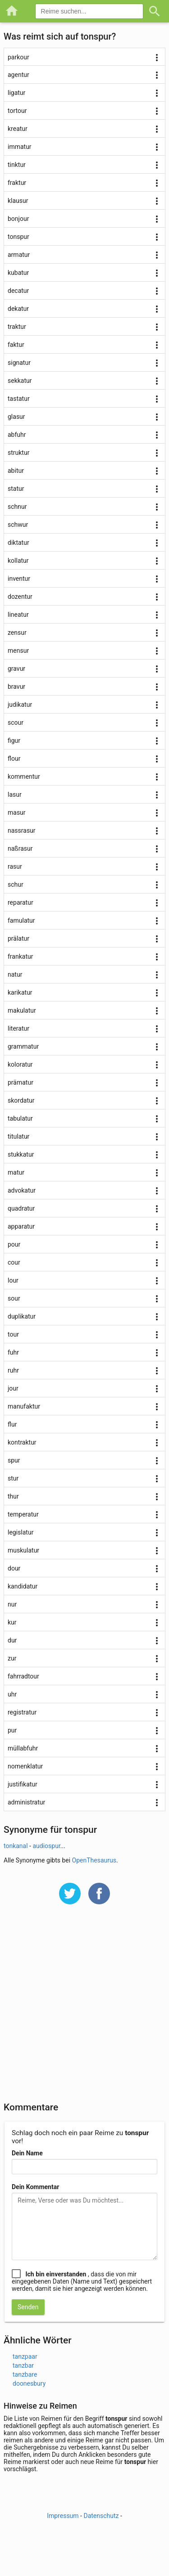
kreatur (17, 128)
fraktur (17, 182)
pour (14, 1244)
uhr (12, 1694)
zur (12, 1658)
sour (14, 1298)
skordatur (21, 1100)
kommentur (24, 776)
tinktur (17, 164)
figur (14, 740)
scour (15, 722)
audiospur (46, 1845)
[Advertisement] (84, 2009)
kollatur (18, 560)
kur (12, 1622)
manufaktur (24, 1406)
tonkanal (16, 1845)
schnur (17, 506)
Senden (28, 2307)
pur (12, 1730)
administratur (26, 1802)
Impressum (62, 2515)
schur (15, 884)
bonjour (18, 218)
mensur (18, 650)
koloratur (20, 1064)
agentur (18, 74)
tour (13, 1334)
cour (14, 1262)
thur (13, 1496)
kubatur (18, 272)
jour (13, 1388)
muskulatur (23, 1550)
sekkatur (20, 380)
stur (13, 1478)
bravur (16, 686)
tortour (17, 110)
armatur (19, 254)
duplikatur (22, 1316)
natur (15, 974)
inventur (19, 578)
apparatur (21, 1226)
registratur (22, 1712)
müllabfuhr (23, 1748)
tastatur (19, 398)
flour (14, 758)
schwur (18, 524)
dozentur (20, 596)
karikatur (20, 992)
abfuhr (17, 434)
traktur (17, 326)
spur (14, 1460)
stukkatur (21, 1154)
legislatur (20, 1532)
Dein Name (27, 2153)
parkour (18, 57)
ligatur (16, 92)
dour (14, 1568)
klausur (18, 200)
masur (17, 812)
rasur (15, 866)
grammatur (23, 1046)
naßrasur (20, 848)
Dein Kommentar (35, 2186)
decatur (18, 290)
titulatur (18, 1136)
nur (12, 1604)
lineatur (18, 614)
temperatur (23, 1514)
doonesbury (29, 2383)
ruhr (13, 1370)
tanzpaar (25, 2356)
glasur (16, 416)
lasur (15, 794)
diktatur (18, 542)
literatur (18, 1028)
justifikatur (22, 1784)
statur (16, 488)
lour (13, 1280)
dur (12, 1640)
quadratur (21, 1208)
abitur (16, 470)
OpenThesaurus (94, 1860)
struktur (18, 452)
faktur (16, 344)
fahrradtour (23, 1676)
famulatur (21, 920)
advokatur (22, 1190)
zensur (17, 632)
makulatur (22, 1010)
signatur (19, 362)
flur (12, 1424)
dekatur (18, 308)
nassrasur (22, 830)
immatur (20, 146)
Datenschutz (101, 2515)
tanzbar (23, 2365)
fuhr (13, 1352)
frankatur (20, 956)
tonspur (18, 236)
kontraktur (22, 1442)
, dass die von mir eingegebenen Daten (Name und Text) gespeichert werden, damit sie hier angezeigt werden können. (82, 2281)
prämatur (20, 1082)
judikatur (20, 704)
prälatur (18, 938)
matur (16, 1172)
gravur (16, 668)
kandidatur (22, 1586)
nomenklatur (25, 1766)
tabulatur (20, 1118)
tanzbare (25, 2374)
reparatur (20, 902)
